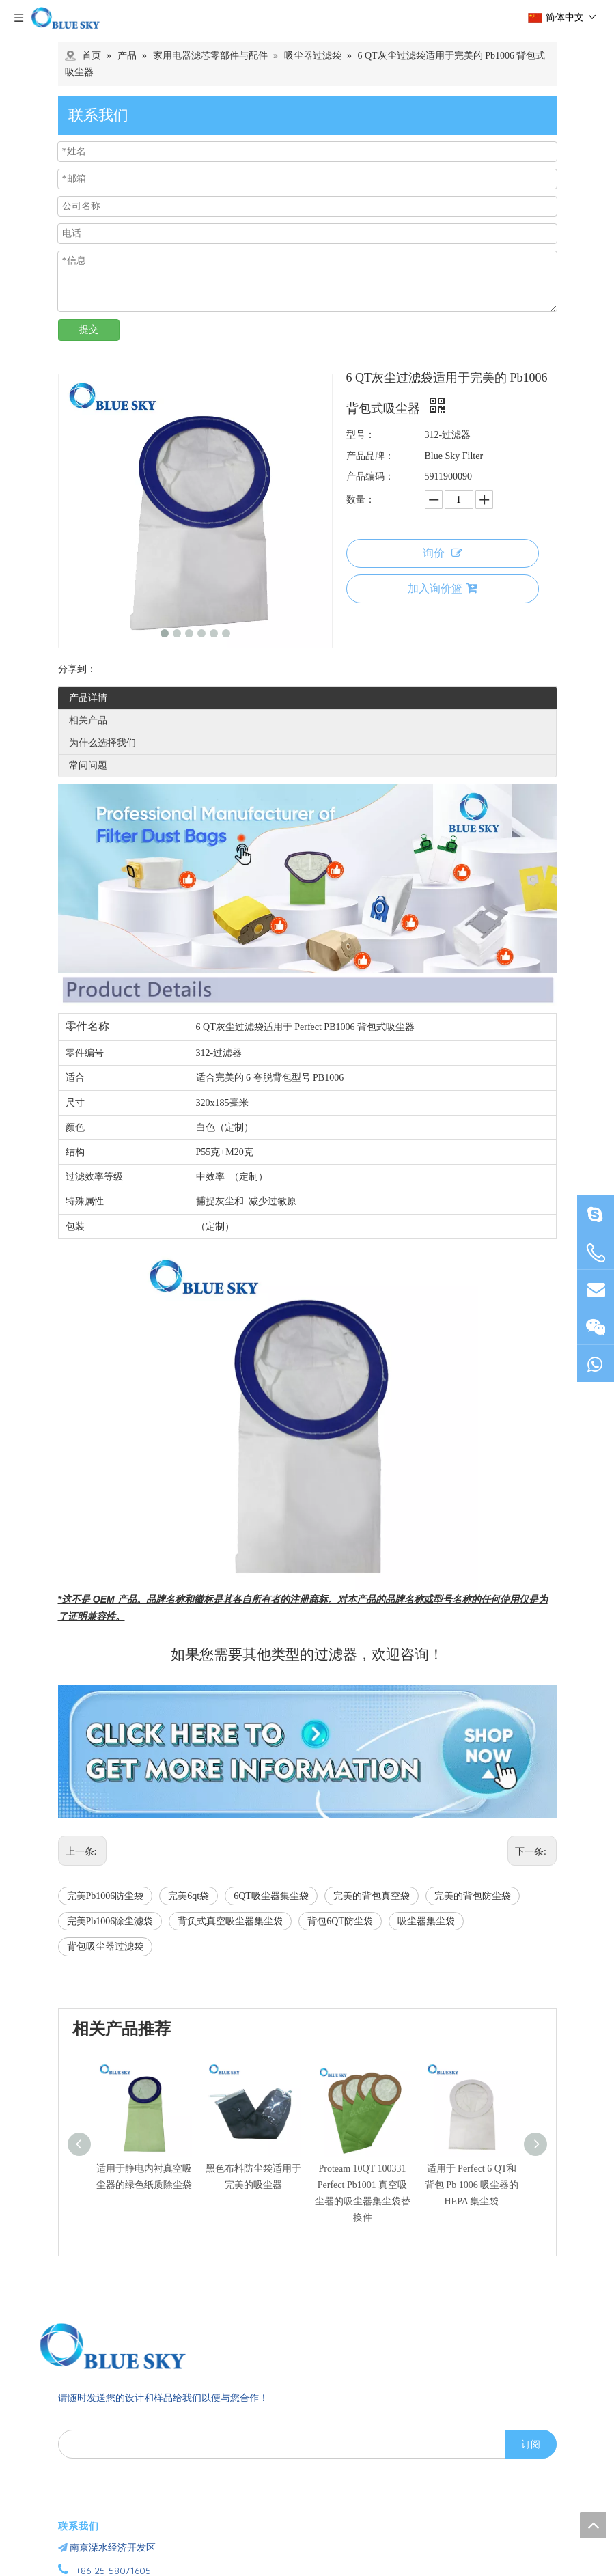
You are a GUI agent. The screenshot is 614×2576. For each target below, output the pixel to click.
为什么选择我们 (102, 743)
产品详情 (88, 698)
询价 (442, 553)
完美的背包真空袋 (371, 1896)
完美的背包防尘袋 (472, 1896)
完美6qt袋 (188, 1896)
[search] (279, 2444)
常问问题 (88, 765)
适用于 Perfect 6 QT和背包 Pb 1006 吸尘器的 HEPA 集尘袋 (471, 2184)
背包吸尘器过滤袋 (105, 1946)
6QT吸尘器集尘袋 (271, 1896)
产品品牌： (370, 456)
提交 (88, 329)
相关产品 (88, 720)
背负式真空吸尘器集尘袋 (230, 1921)
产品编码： (370, 476)
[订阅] (531, 2444)
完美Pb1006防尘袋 (105, 1896)
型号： (360, 435)
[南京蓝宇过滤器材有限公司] (136, 2346)
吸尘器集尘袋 (426, 1921)
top (593, 2525)
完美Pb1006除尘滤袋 (110, 1921)
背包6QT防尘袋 (340, 1921)
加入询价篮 (442, 588)
